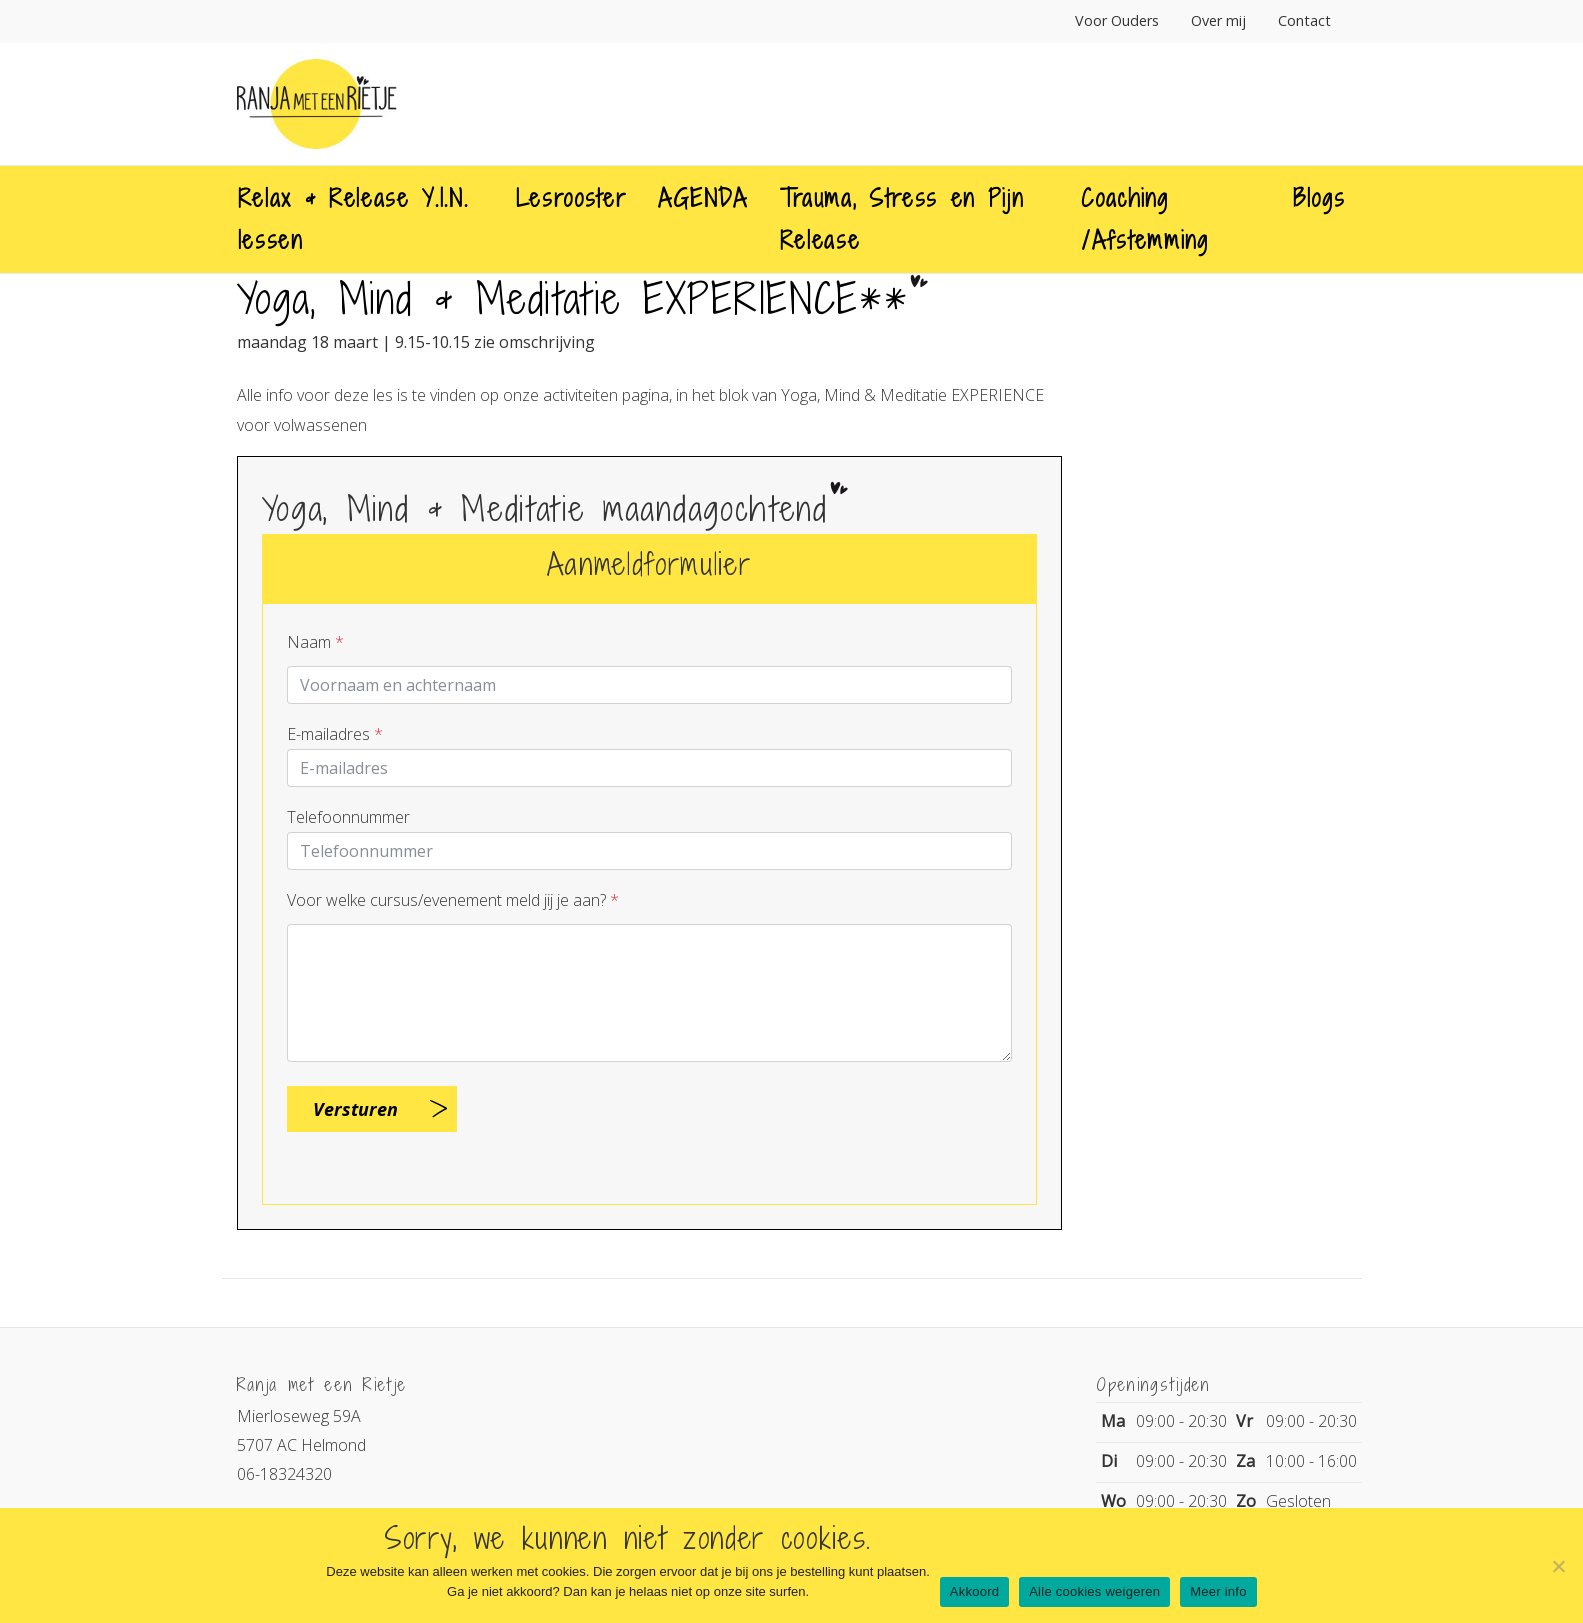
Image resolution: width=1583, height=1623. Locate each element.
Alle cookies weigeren (1094, 1591)
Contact (1304, 20)
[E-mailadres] (649, 768)
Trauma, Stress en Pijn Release (902, 218)
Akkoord (974, 1591)
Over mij (1218, 20)
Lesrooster (571, 198)
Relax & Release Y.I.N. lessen (353, 218)
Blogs (1319, 198)
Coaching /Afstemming (1144, 218)
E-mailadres (335, 734)
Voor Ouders (1117, 20)
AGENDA (702, 198)
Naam (315, 642)
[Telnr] (649, 851)
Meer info (1218, 1591)
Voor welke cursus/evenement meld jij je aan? (453, 900)
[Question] (649, 993)
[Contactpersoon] (649, 685)
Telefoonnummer (348, 817)
